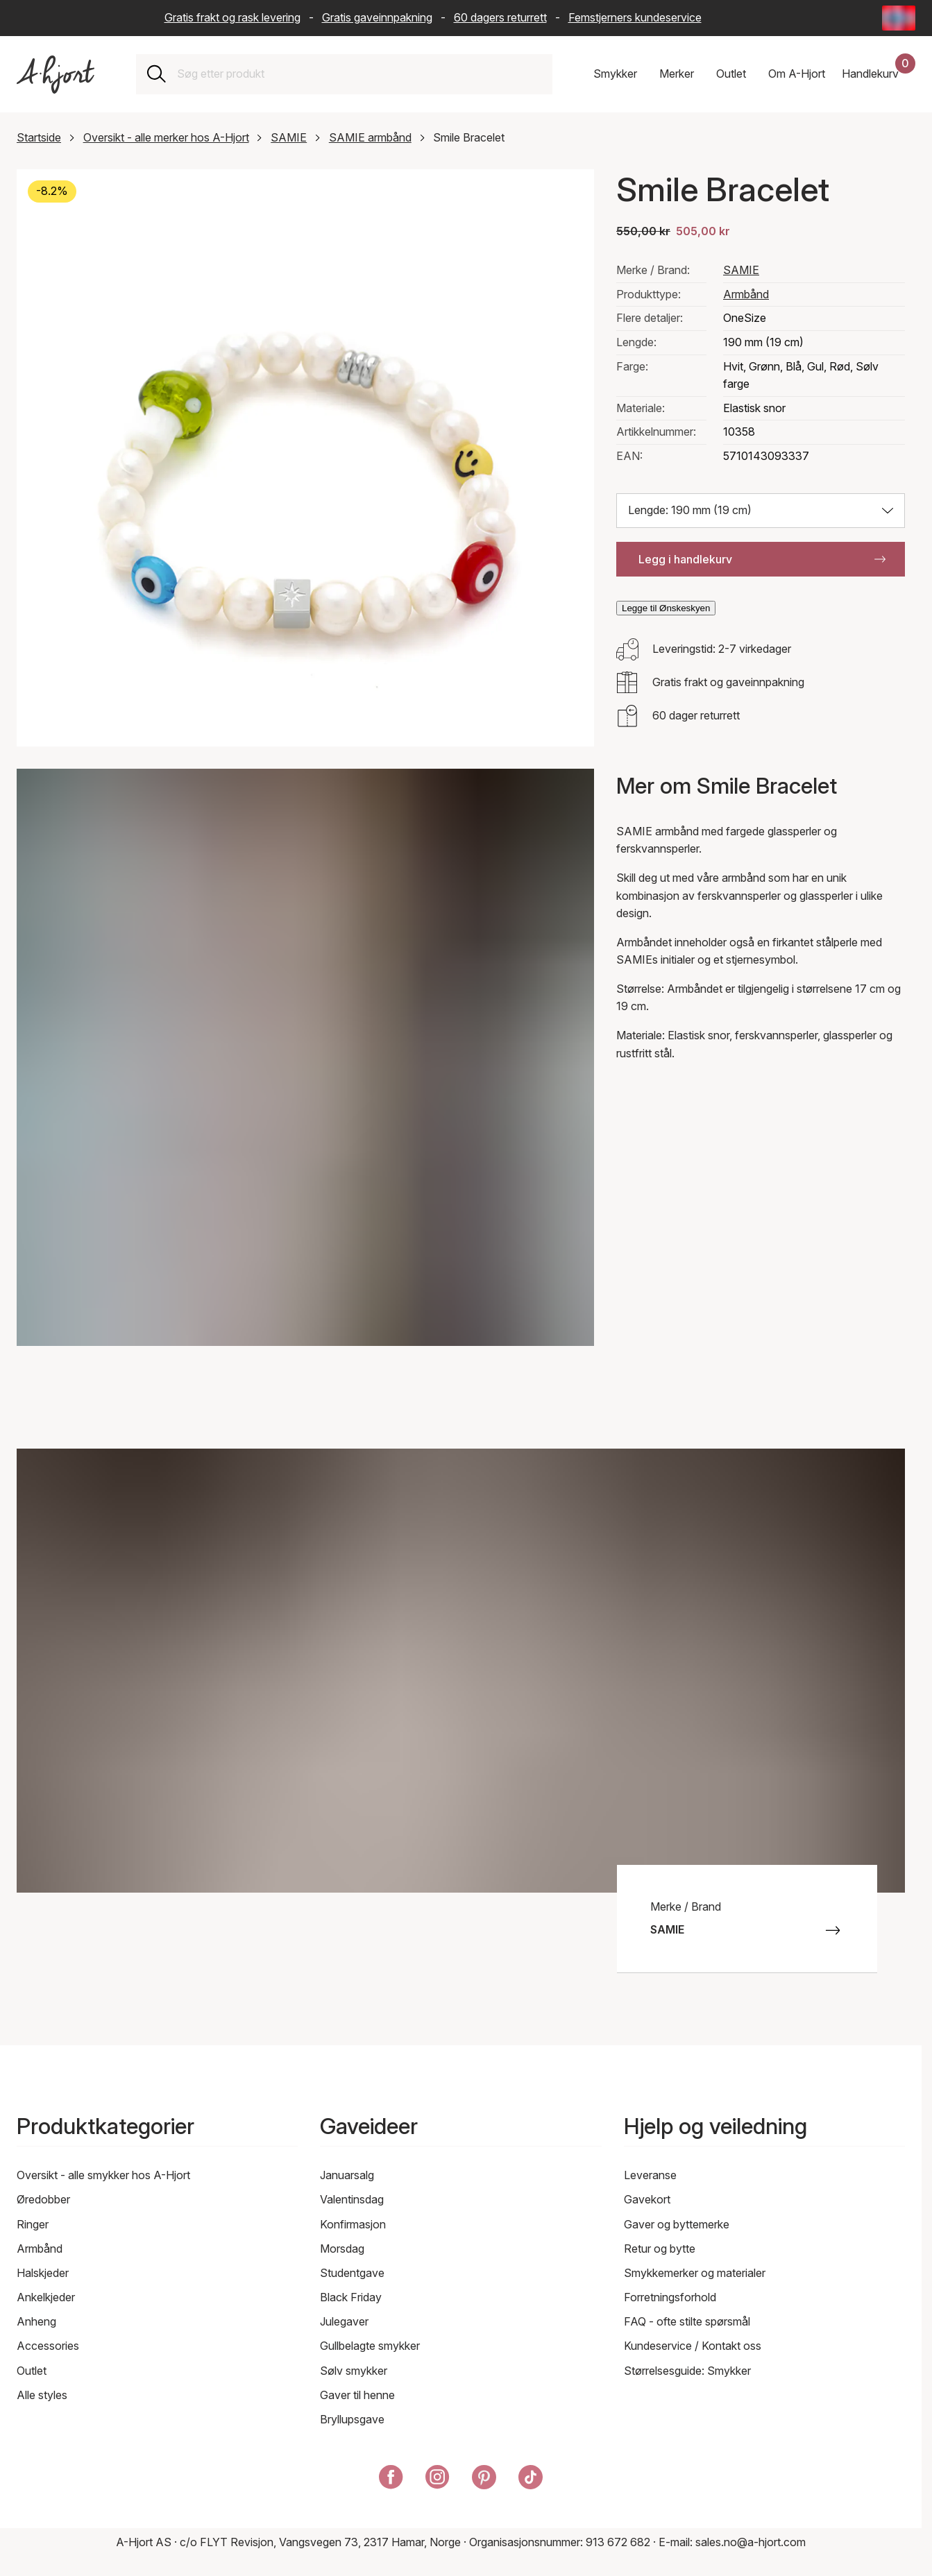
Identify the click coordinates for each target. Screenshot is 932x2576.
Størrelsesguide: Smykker (687, 2371)
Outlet (31, 2371)
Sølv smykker (353, 2371)
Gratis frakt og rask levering (232, 17)
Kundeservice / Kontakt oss (692, 2346)
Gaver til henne (357, 2395)
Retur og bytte (659, 2248)
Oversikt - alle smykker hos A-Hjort (103, 2175)
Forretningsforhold (670, 2297)
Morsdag (342, 2248)
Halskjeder (43, 2273)
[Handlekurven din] (878, 74)
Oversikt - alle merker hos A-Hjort (166, 137)
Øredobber (43, 2199)
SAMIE (289, 137)
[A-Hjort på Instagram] (437, 2480)
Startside (39, 137)
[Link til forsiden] (55, 75)
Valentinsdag (352, 2199)
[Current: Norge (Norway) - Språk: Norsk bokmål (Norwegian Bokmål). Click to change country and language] (898, 18)
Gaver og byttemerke (676, 2224)
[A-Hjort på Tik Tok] (530, 2480)
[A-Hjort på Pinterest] (484, 2480)
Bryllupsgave (352, 2419)
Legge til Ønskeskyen (666, 608)
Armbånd (746, 294)
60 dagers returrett (500, 17)
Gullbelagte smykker (370, 2346)
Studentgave (352, 2273)
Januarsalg (347, 2175)
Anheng (36, 2321)
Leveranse (650, 2175)
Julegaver (344, 2321)
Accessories (48, 2346)
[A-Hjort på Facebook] (391, 2480)
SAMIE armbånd (370, 137)
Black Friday (351, 2297)
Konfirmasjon (353, 2224)
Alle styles (42, 2395)
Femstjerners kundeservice (635, 17)
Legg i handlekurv (762, 559)
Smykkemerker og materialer (694, 2273)
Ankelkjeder (46, 2297)
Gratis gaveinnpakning (377, 17)
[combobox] (359, 74)
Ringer (33, 2224)
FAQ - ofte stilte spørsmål (687, 2321)
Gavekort (647, 2199)
